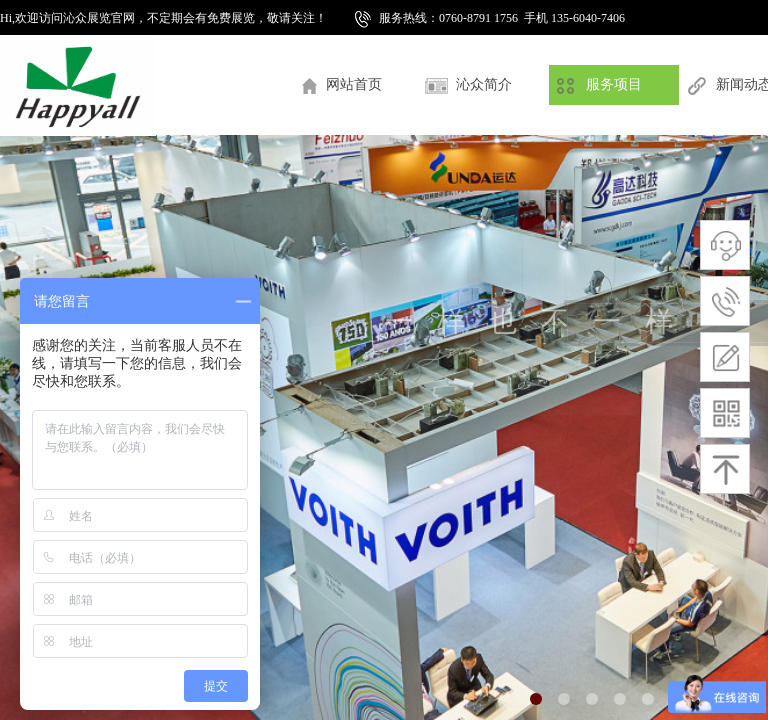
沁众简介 (484, 84)
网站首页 (354, 84)
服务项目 (614, 84)
